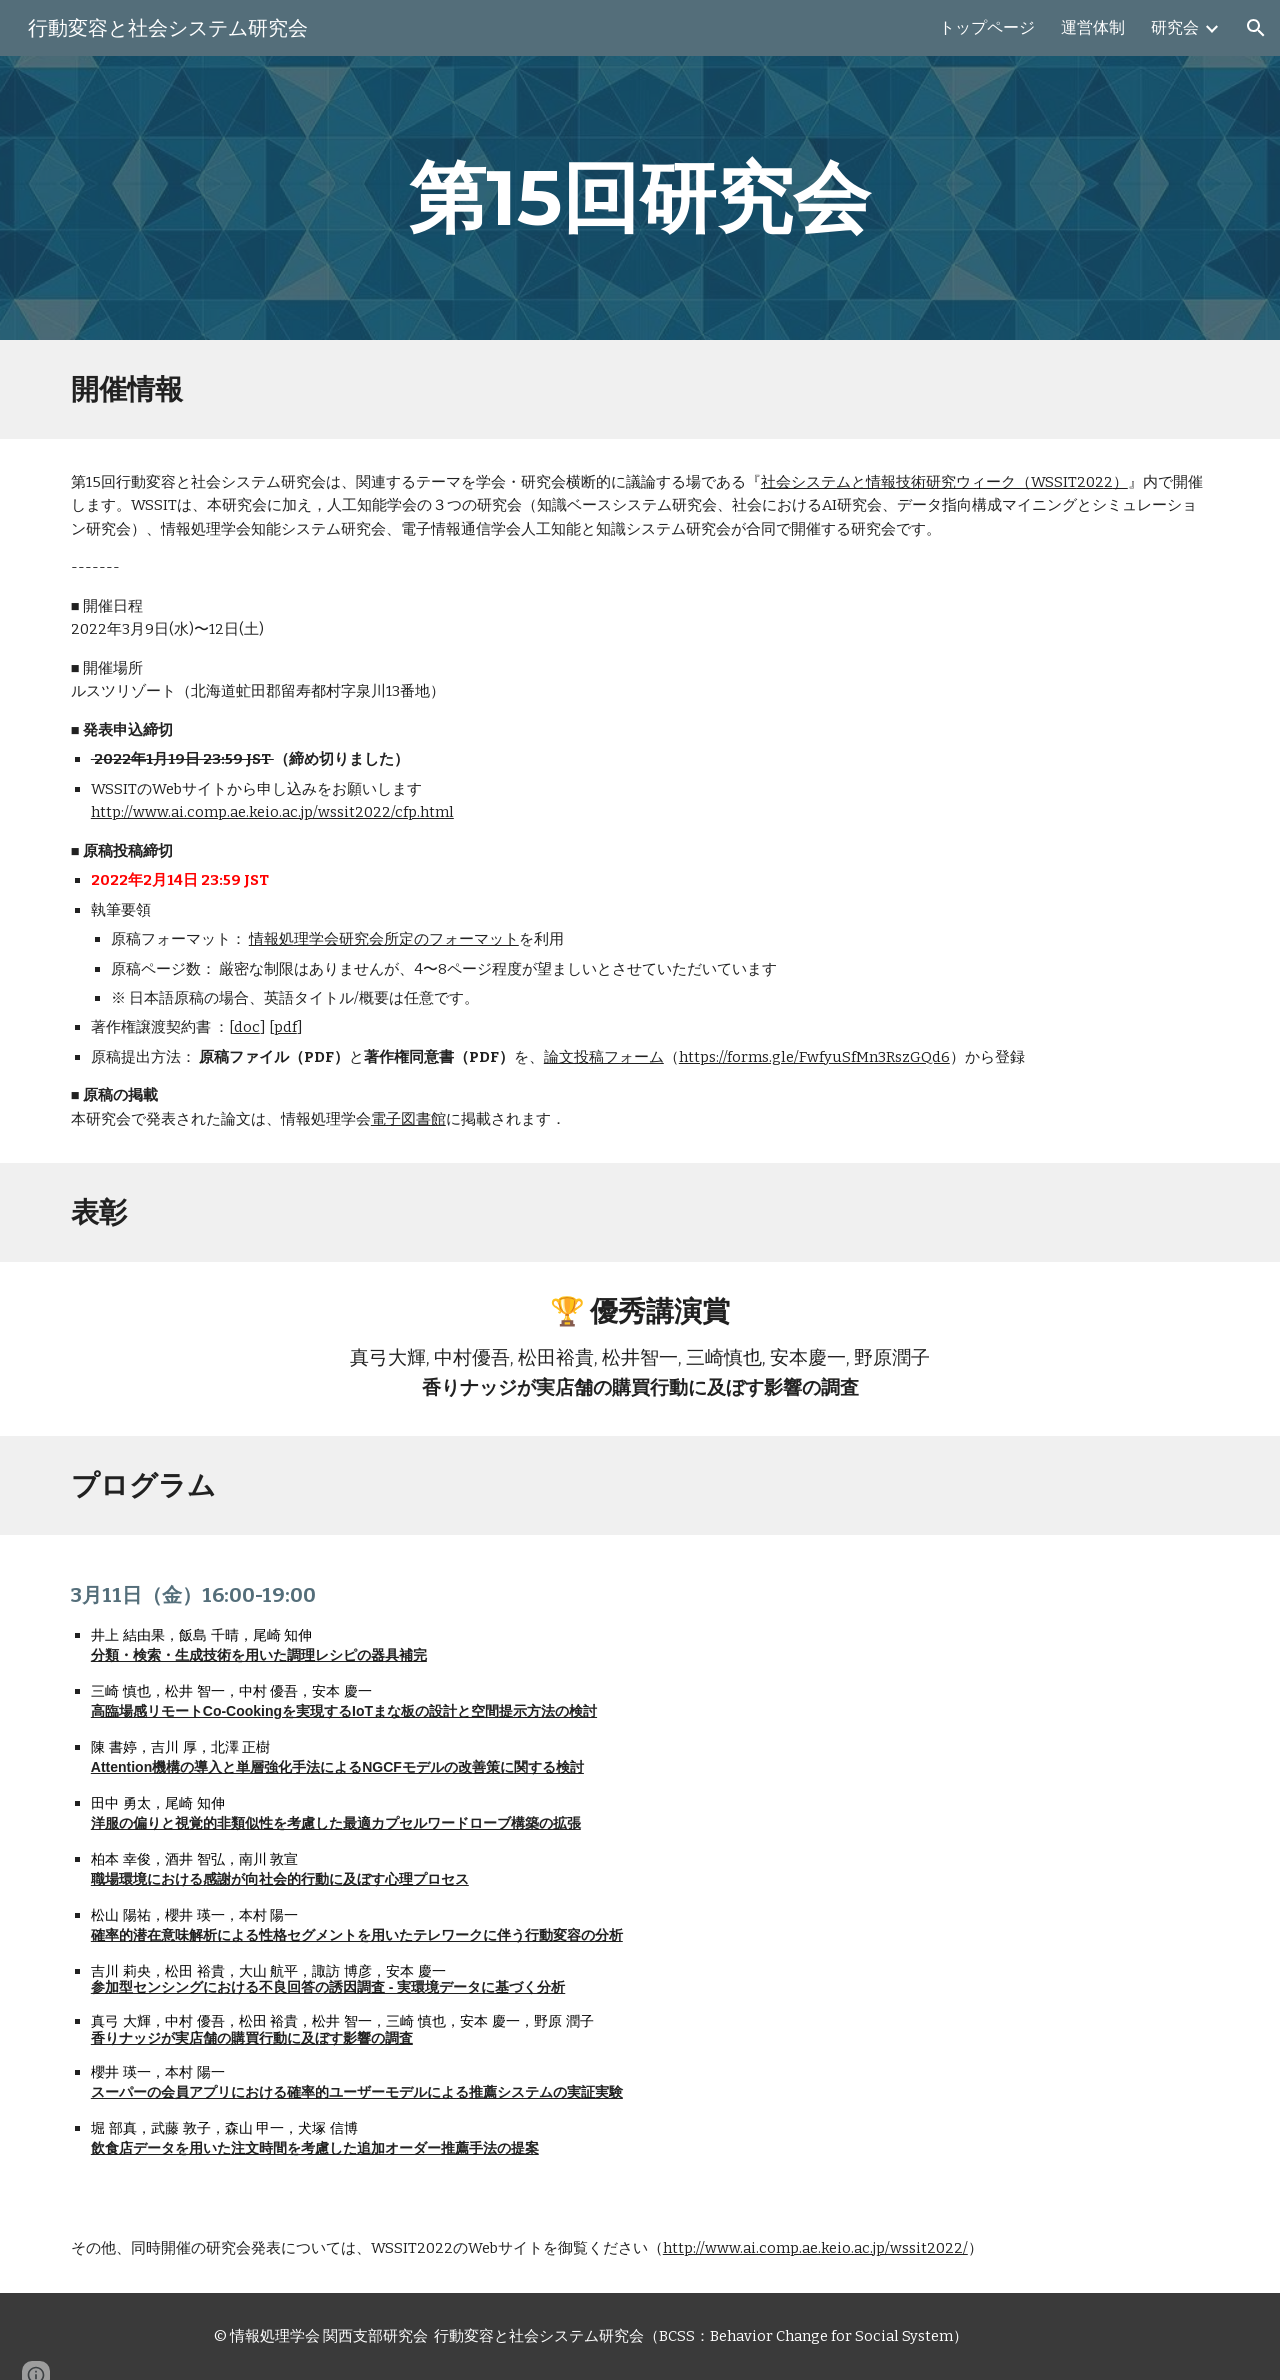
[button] (1256, 28)
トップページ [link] (987, 27)
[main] (640, 198)
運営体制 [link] (1093, 27)
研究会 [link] (1175, 27)
